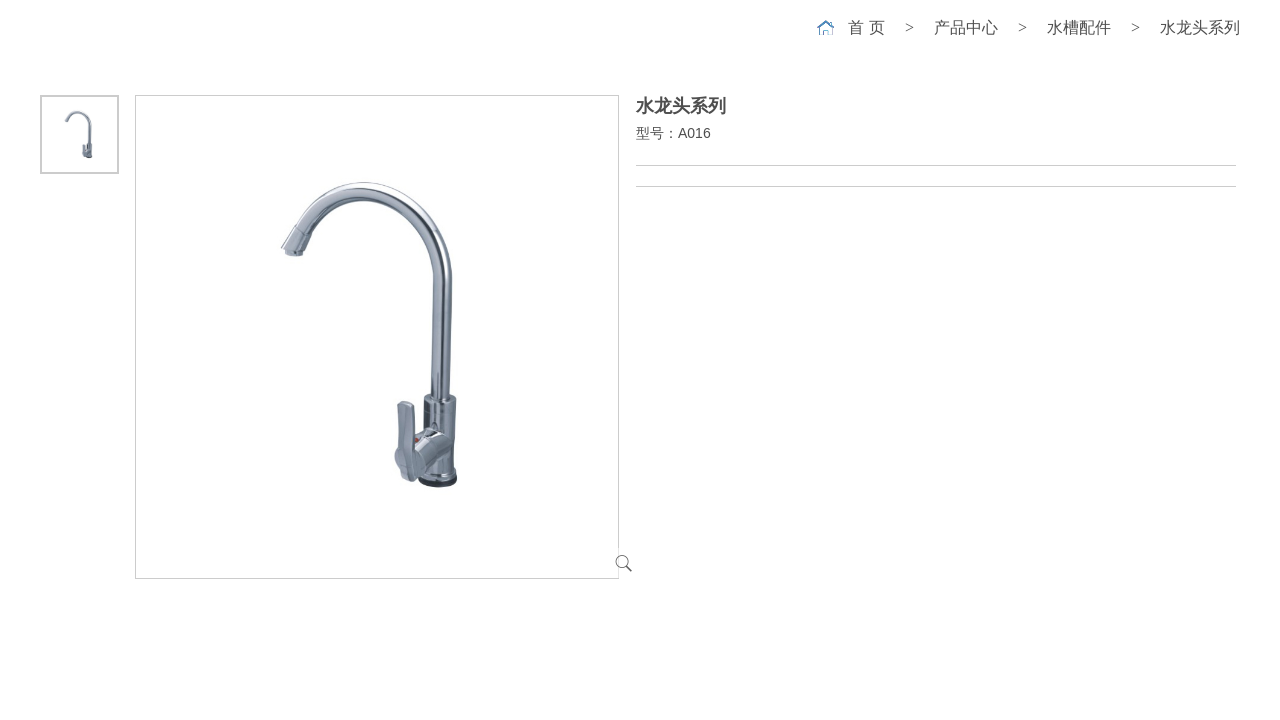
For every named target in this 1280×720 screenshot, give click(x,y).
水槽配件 (1079, 27)
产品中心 (966, 27)
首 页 (866, 27)
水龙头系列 (1200, 27)
